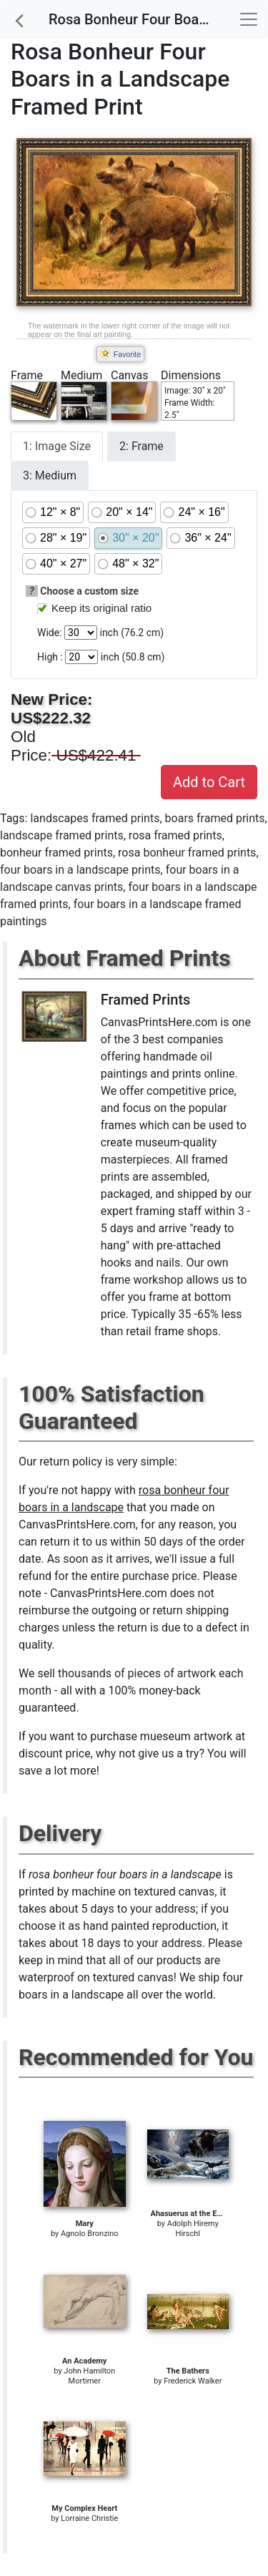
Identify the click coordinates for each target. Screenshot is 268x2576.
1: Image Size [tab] (57, 446)
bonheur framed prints (56, 852)
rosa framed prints (175, 835)
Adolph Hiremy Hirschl (193, 2228)
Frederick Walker (193, 2381)
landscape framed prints (62, 835)
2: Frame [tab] (141, 446)
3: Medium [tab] (49, 475)
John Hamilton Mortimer (89, 2376)
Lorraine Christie (89, 2518)
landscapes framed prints (94, 818)
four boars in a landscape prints (80, 870)
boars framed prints (215, 818)
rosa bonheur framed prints (187, 852)
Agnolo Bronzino (90, 2233)
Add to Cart (209, 782)
